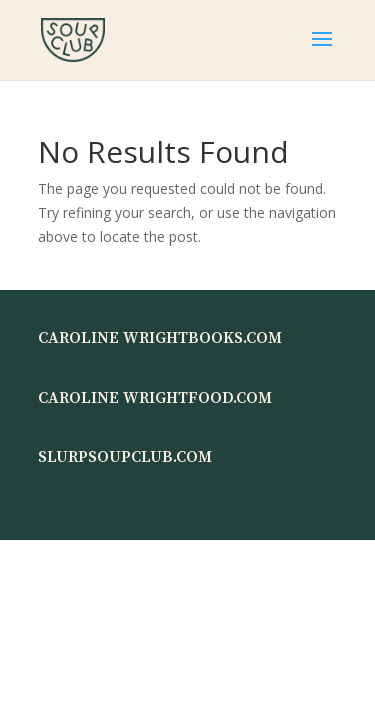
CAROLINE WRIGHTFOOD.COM (155, 398)
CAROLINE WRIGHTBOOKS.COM (160, 338)
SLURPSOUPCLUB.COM (125, 457)
